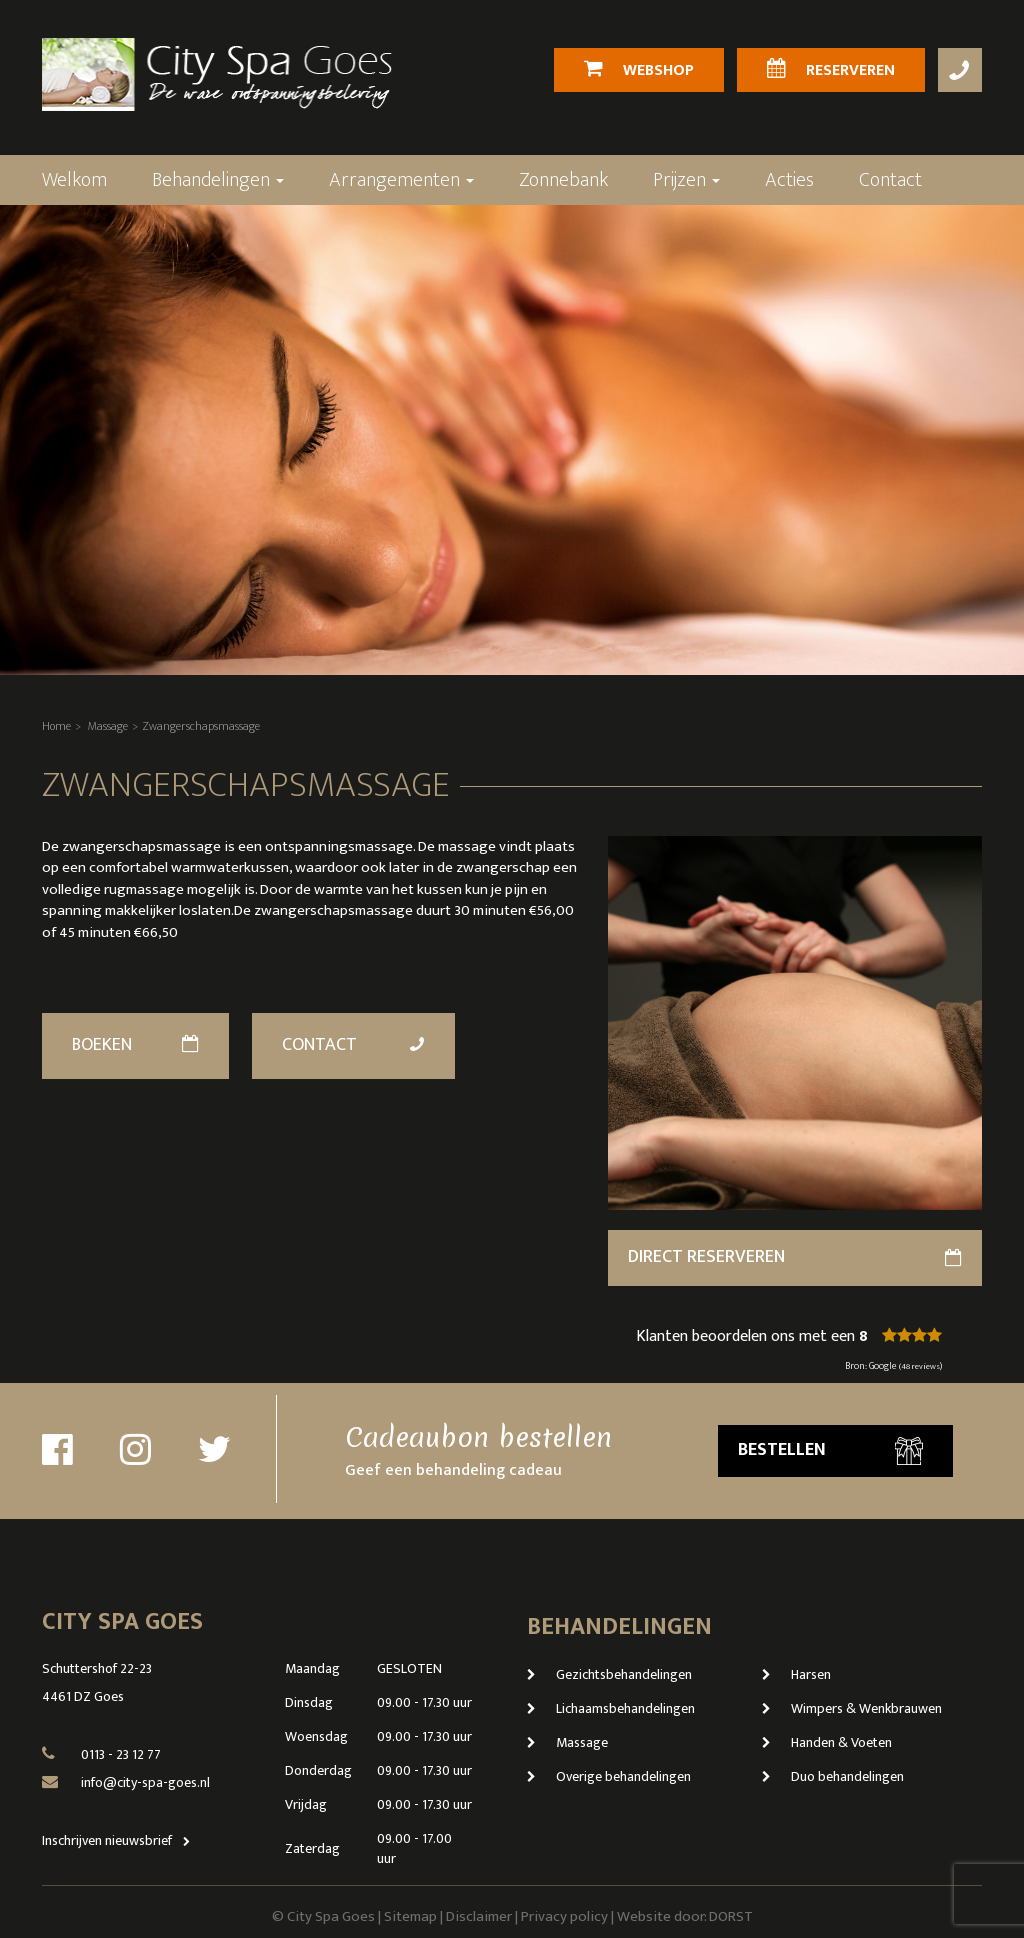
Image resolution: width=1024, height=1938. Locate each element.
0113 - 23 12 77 (121, 1754)
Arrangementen (401, 180)
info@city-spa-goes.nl (145, 1782)
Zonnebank (563, 180)
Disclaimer (479, 1916)
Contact (890, 180)
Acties (789, 180)
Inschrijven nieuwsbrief (120, 1840)
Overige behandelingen (609, 1776)
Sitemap (410, 1916)
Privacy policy (564, 1916)
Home (56, 726)
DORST (731, 1916)
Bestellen (830, 1450)
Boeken (135, 1045)
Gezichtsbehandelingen (609, 1674)
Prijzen (686, 180)
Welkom (74, 180)
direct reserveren (795, 1257)
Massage (108, 726)
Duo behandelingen (833, 1776)
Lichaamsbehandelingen (611, 1708)
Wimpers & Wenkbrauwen (852, 1708)
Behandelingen (218, 180)
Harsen (796, 1674)
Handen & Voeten (827, 1742)
